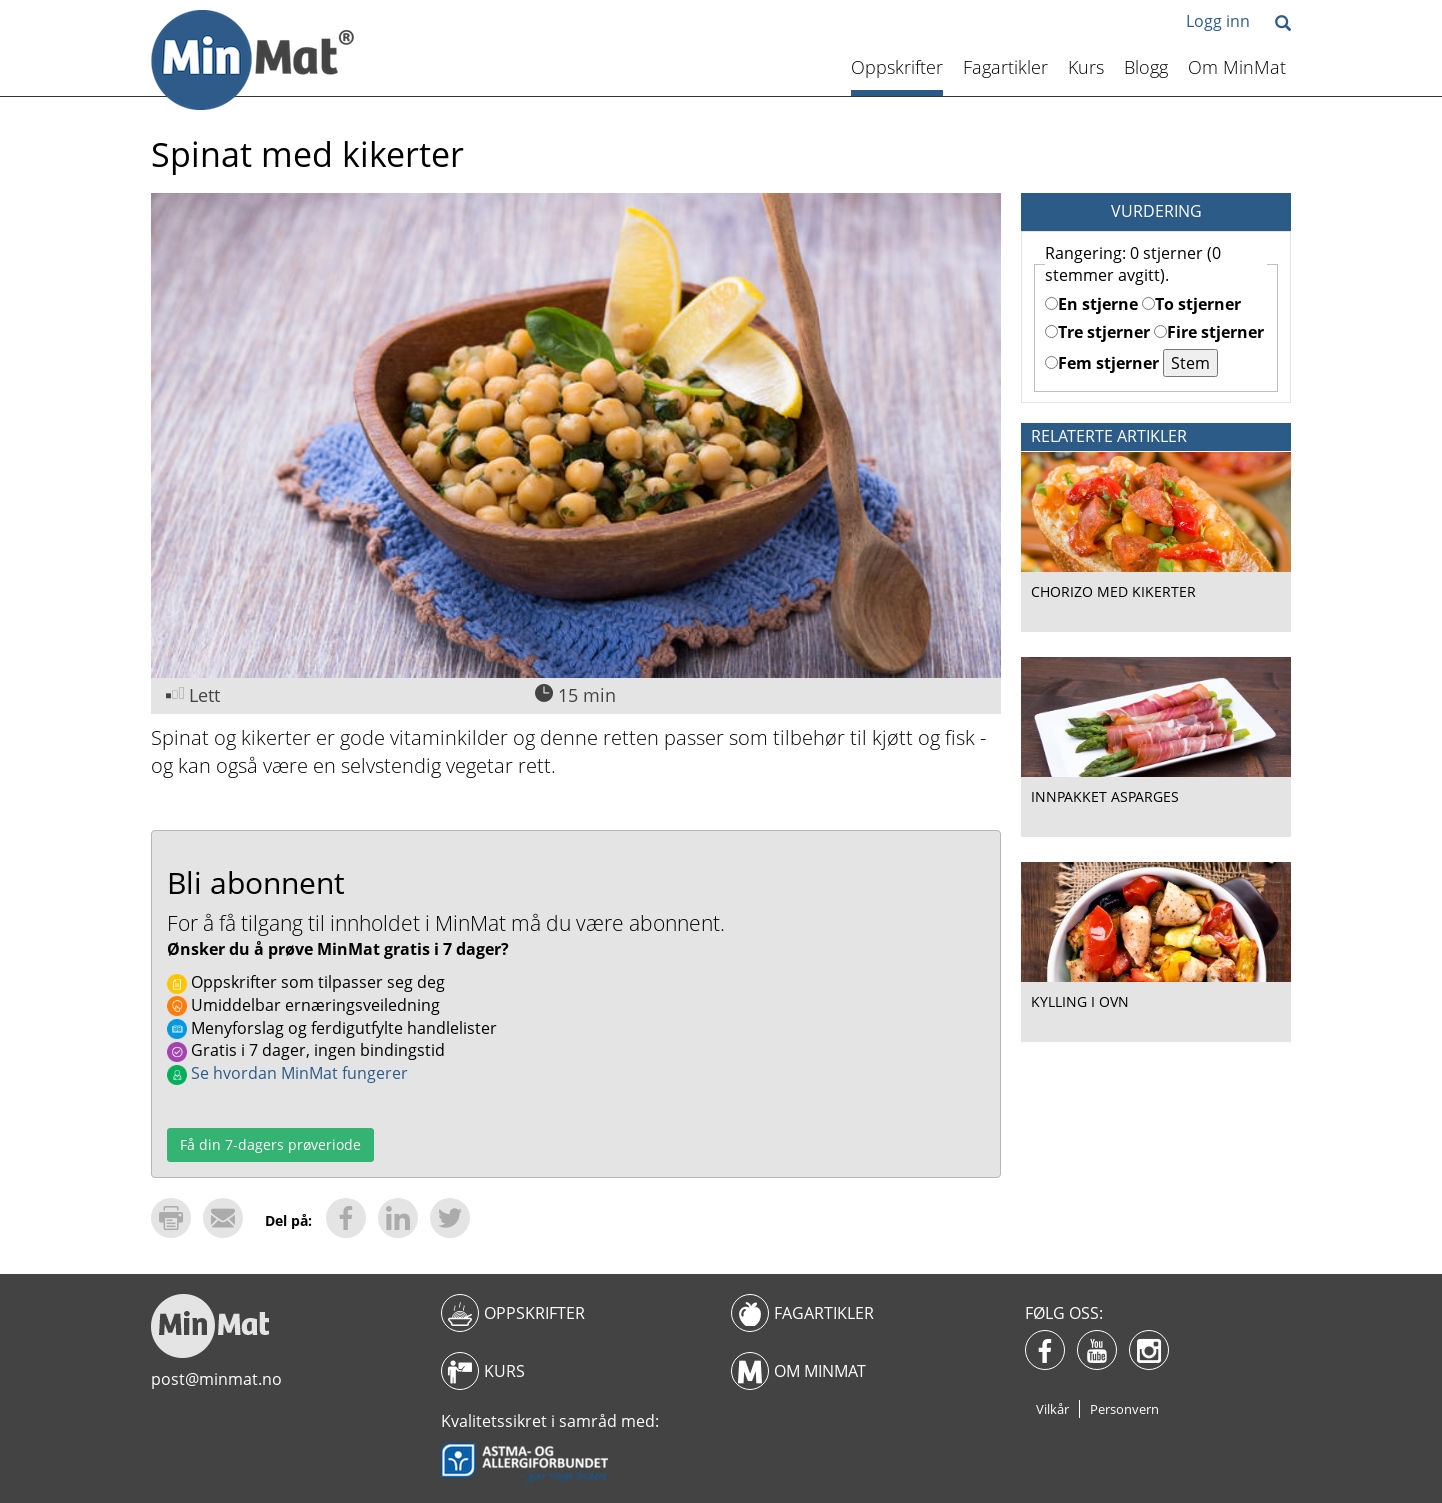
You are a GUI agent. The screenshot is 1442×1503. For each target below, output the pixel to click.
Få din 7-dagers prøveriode (270, 1144)
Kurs (1086, 67)
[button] (1283, 24)
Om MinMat (1237, 67)
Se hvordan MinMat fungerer (287, 1073)
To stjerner (1191, 304)
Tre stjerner (1097, 332)
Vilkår (1052, 1409)
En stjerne (1091, 304)
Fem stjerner (1102, 363)
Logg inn (1218, 21)
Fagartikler (1005, 67)
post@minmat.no (216, 1379)
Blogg (1146, 67)
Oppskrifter (897, 67)
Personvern (1124, 1409)
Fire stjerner (1209, 332)
